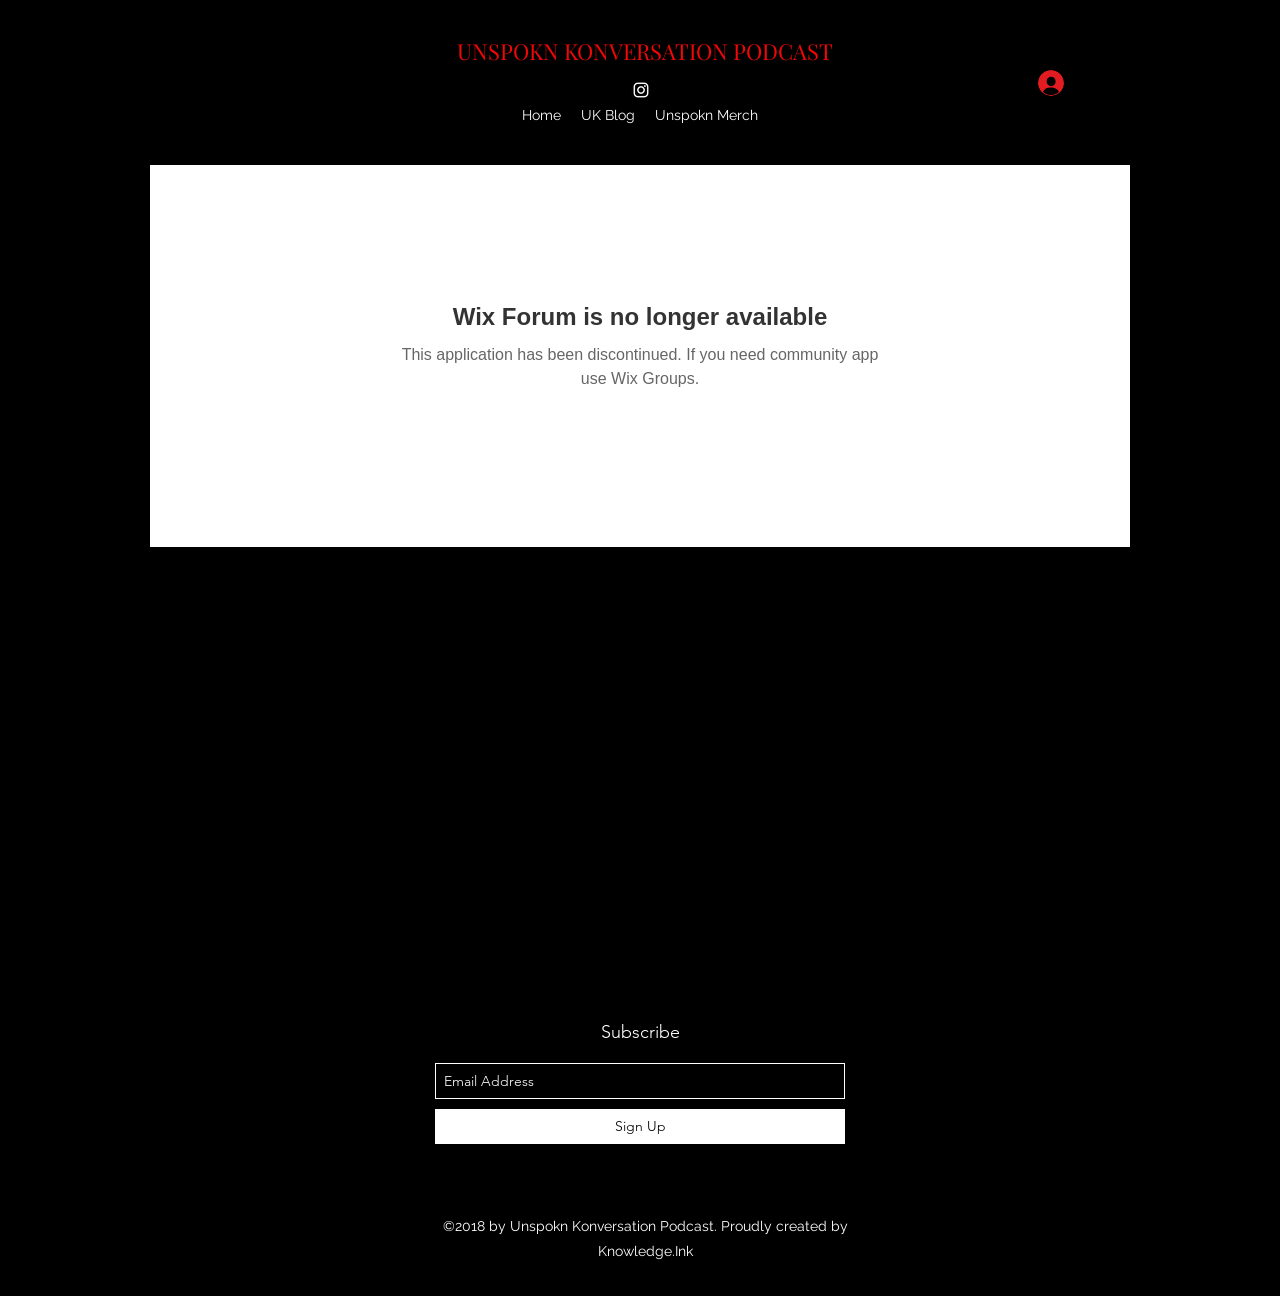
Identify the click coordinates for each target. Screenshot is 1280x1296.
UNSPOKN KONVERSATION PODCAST (645, 51)
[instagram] (641, 90)
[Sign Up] (640, 1126)
